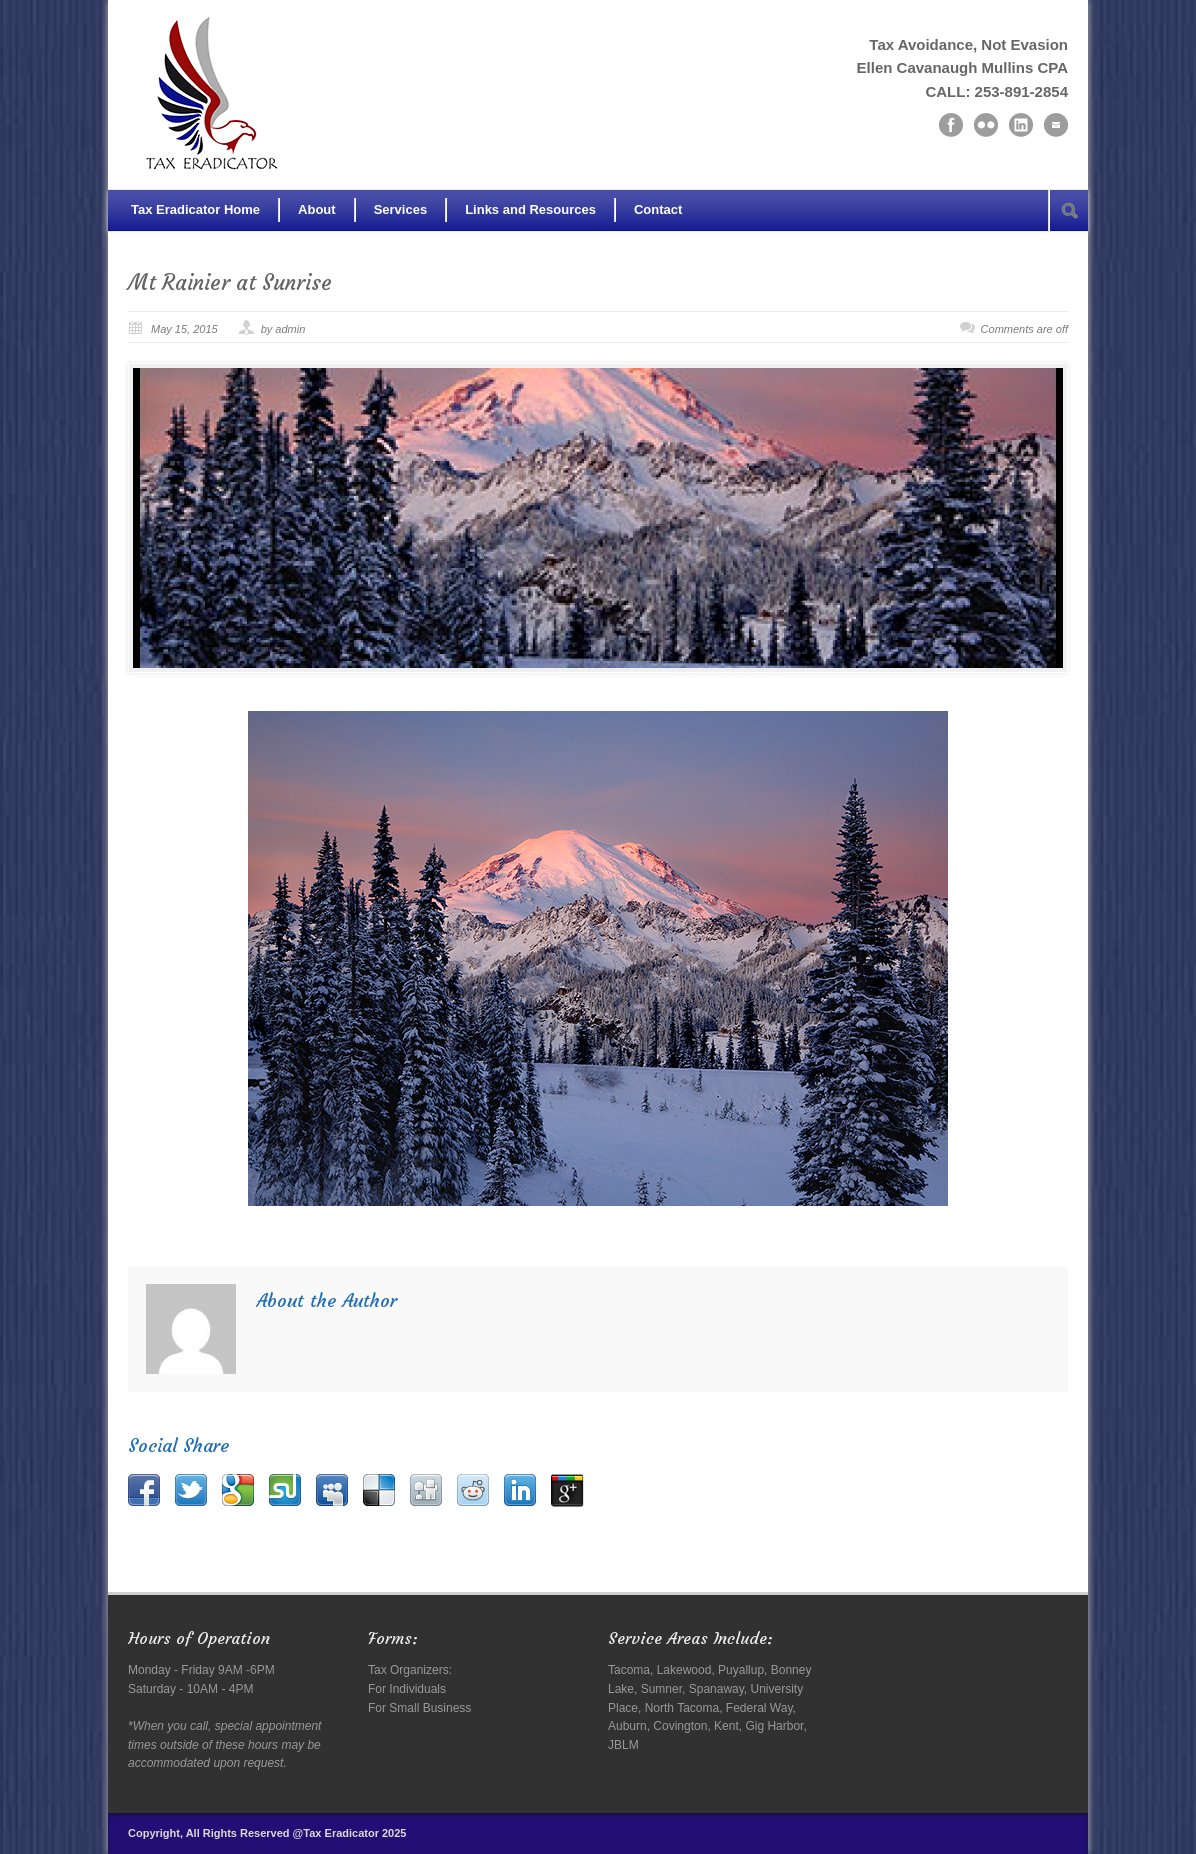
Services (401, 209)
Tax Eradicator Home (195, 209)
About (317, 209)
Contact (658, 209)
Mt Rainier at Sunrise (230, 282)
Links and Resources (530, 209)
